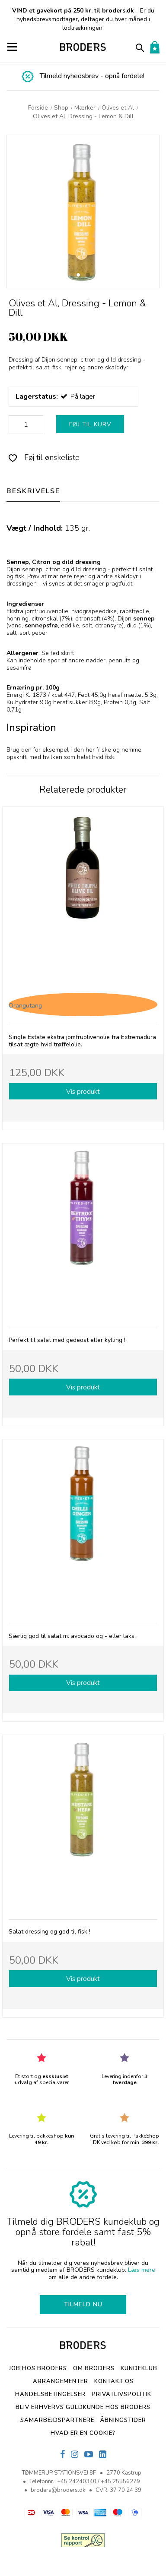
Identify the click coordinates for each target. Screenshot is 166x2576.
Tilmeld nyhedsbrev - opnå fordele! (92, 76)
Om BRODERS (94, 2368)
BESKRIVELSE (33, 491)
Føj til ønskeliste (44, 457)
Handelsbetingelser (50, 2394)
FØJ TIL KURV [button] (90, 424)
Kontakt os (114, 2381)
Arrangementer (60, 2381)
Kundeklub (139, 2368)
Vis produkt (83, 1091)
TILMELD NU (83, 2304)
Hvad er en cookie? (83, 2433)
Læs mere (141, 2270)
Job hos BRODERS (38, 2368)
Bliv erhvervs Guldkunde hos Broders (83, 2407)
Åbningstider (123, 2420)
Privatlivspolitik (121, 2394)
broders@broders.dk (58, 2490)
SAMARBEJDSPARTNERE (57, 2420)
